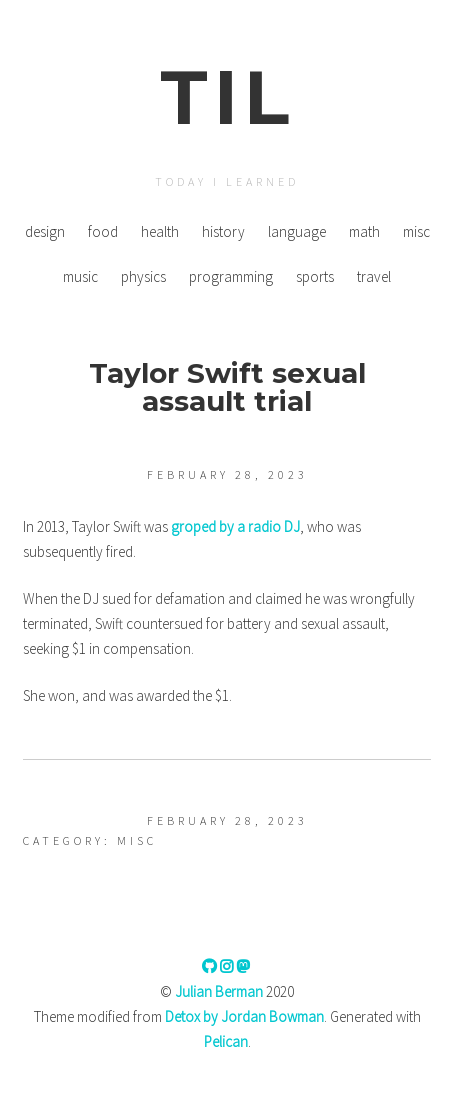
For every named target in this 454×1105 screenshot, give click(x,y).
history (223, 231)
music (80, 276)
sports (315, 276)
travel (374, 276)
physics (143, 276)
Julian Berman (219, 991)
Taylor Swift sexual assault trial (227, 387)
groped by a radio (235, 526)
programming (231, 276)
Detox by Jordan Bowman (244, 1016)
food (103, 231)
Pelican (226, 1041)
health (160, 231)
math (364, 231)
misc (416, 231)
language (297, 231)
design (45, 231)
